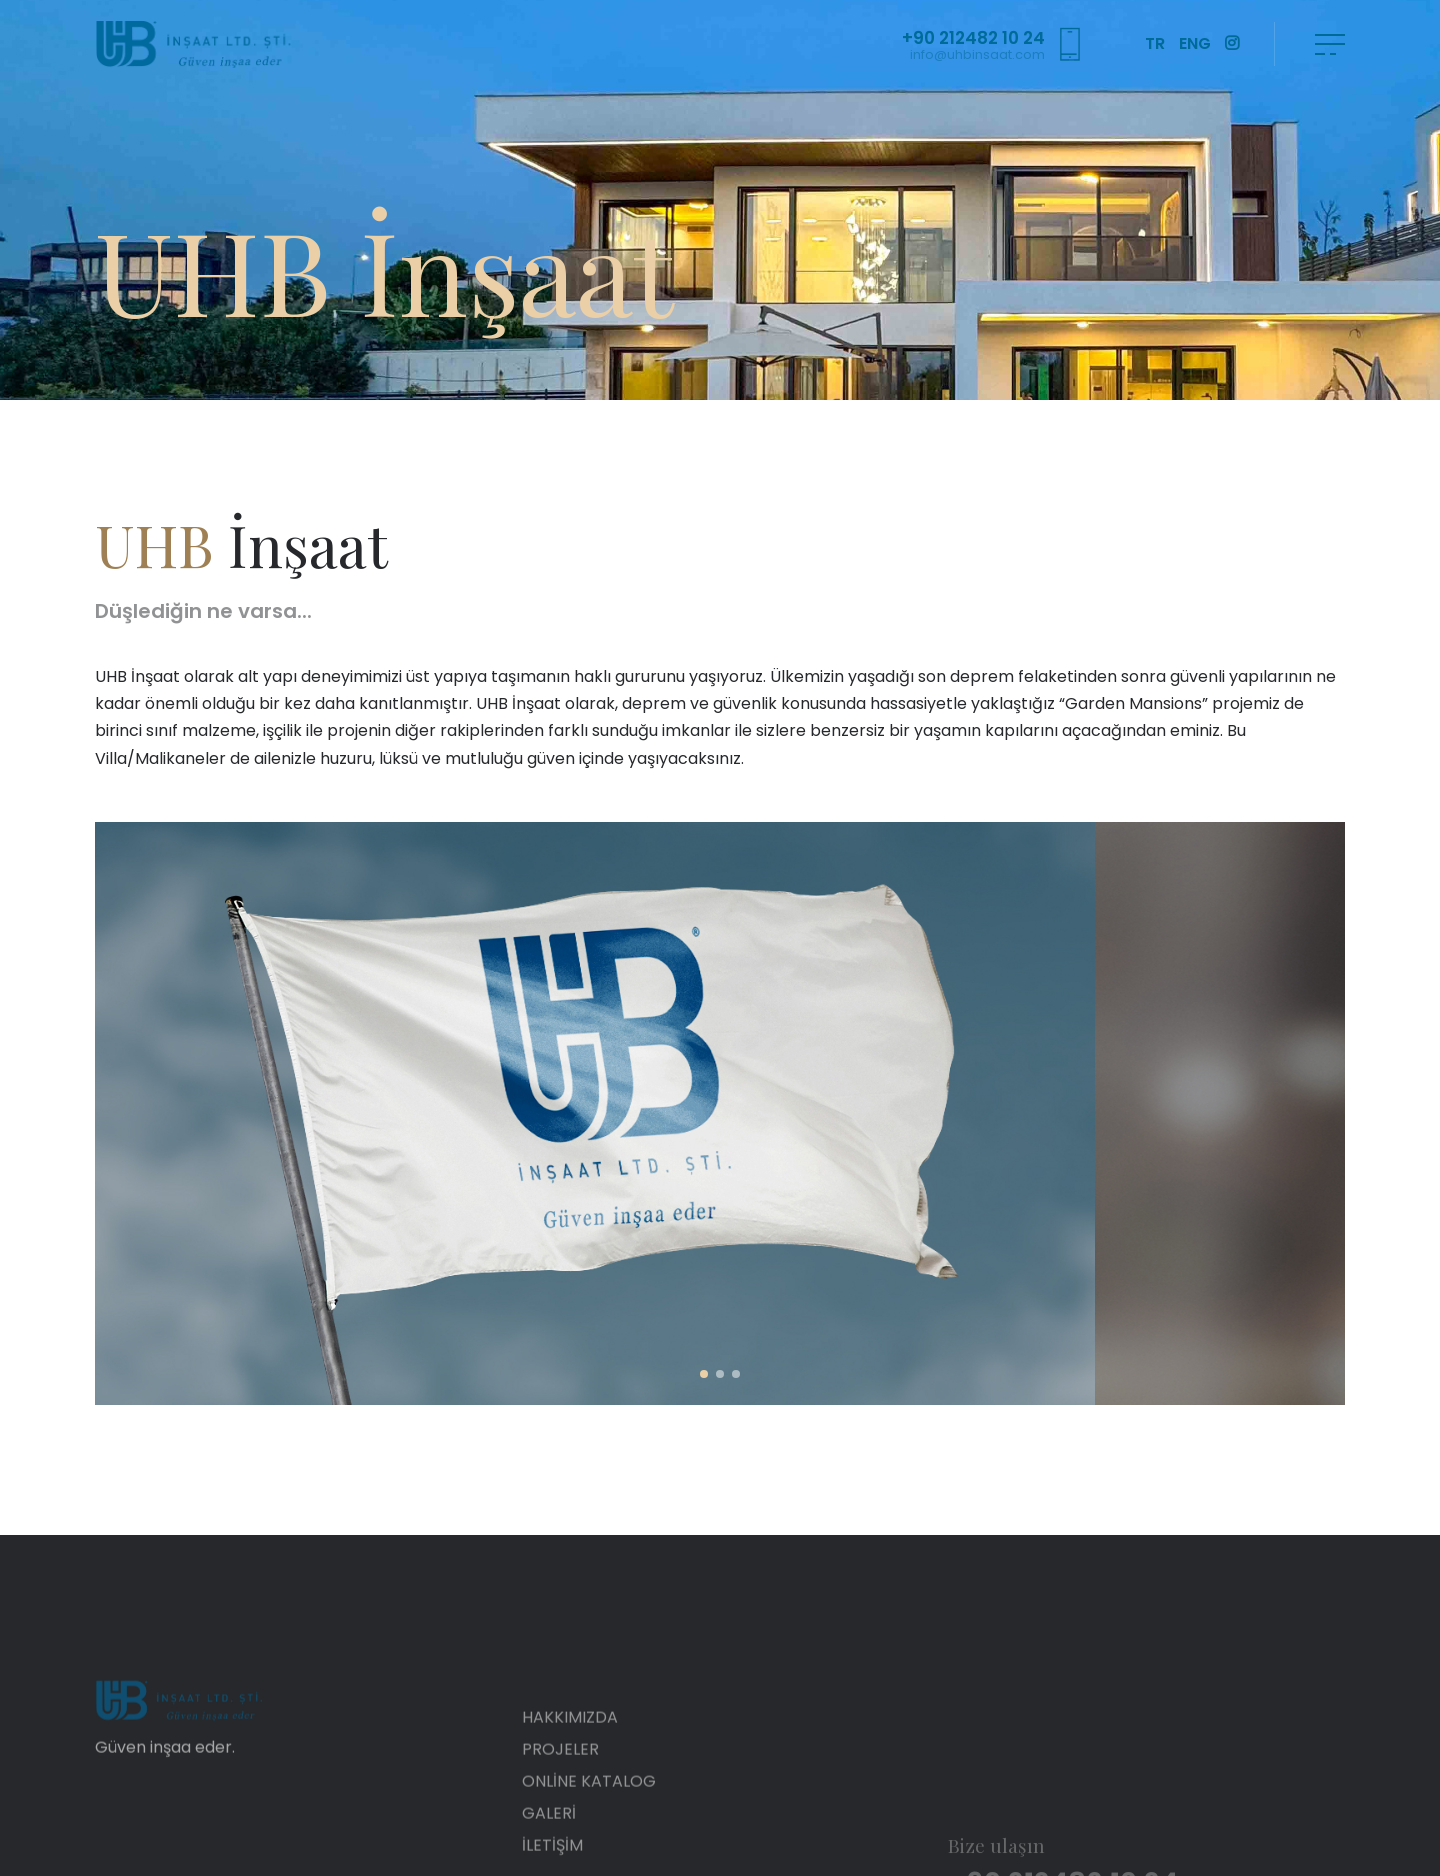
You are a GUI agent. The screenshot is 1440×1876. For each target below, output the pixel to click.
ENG (1195, 43)
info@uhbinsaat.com (977, 54)
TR (1155, 43)
